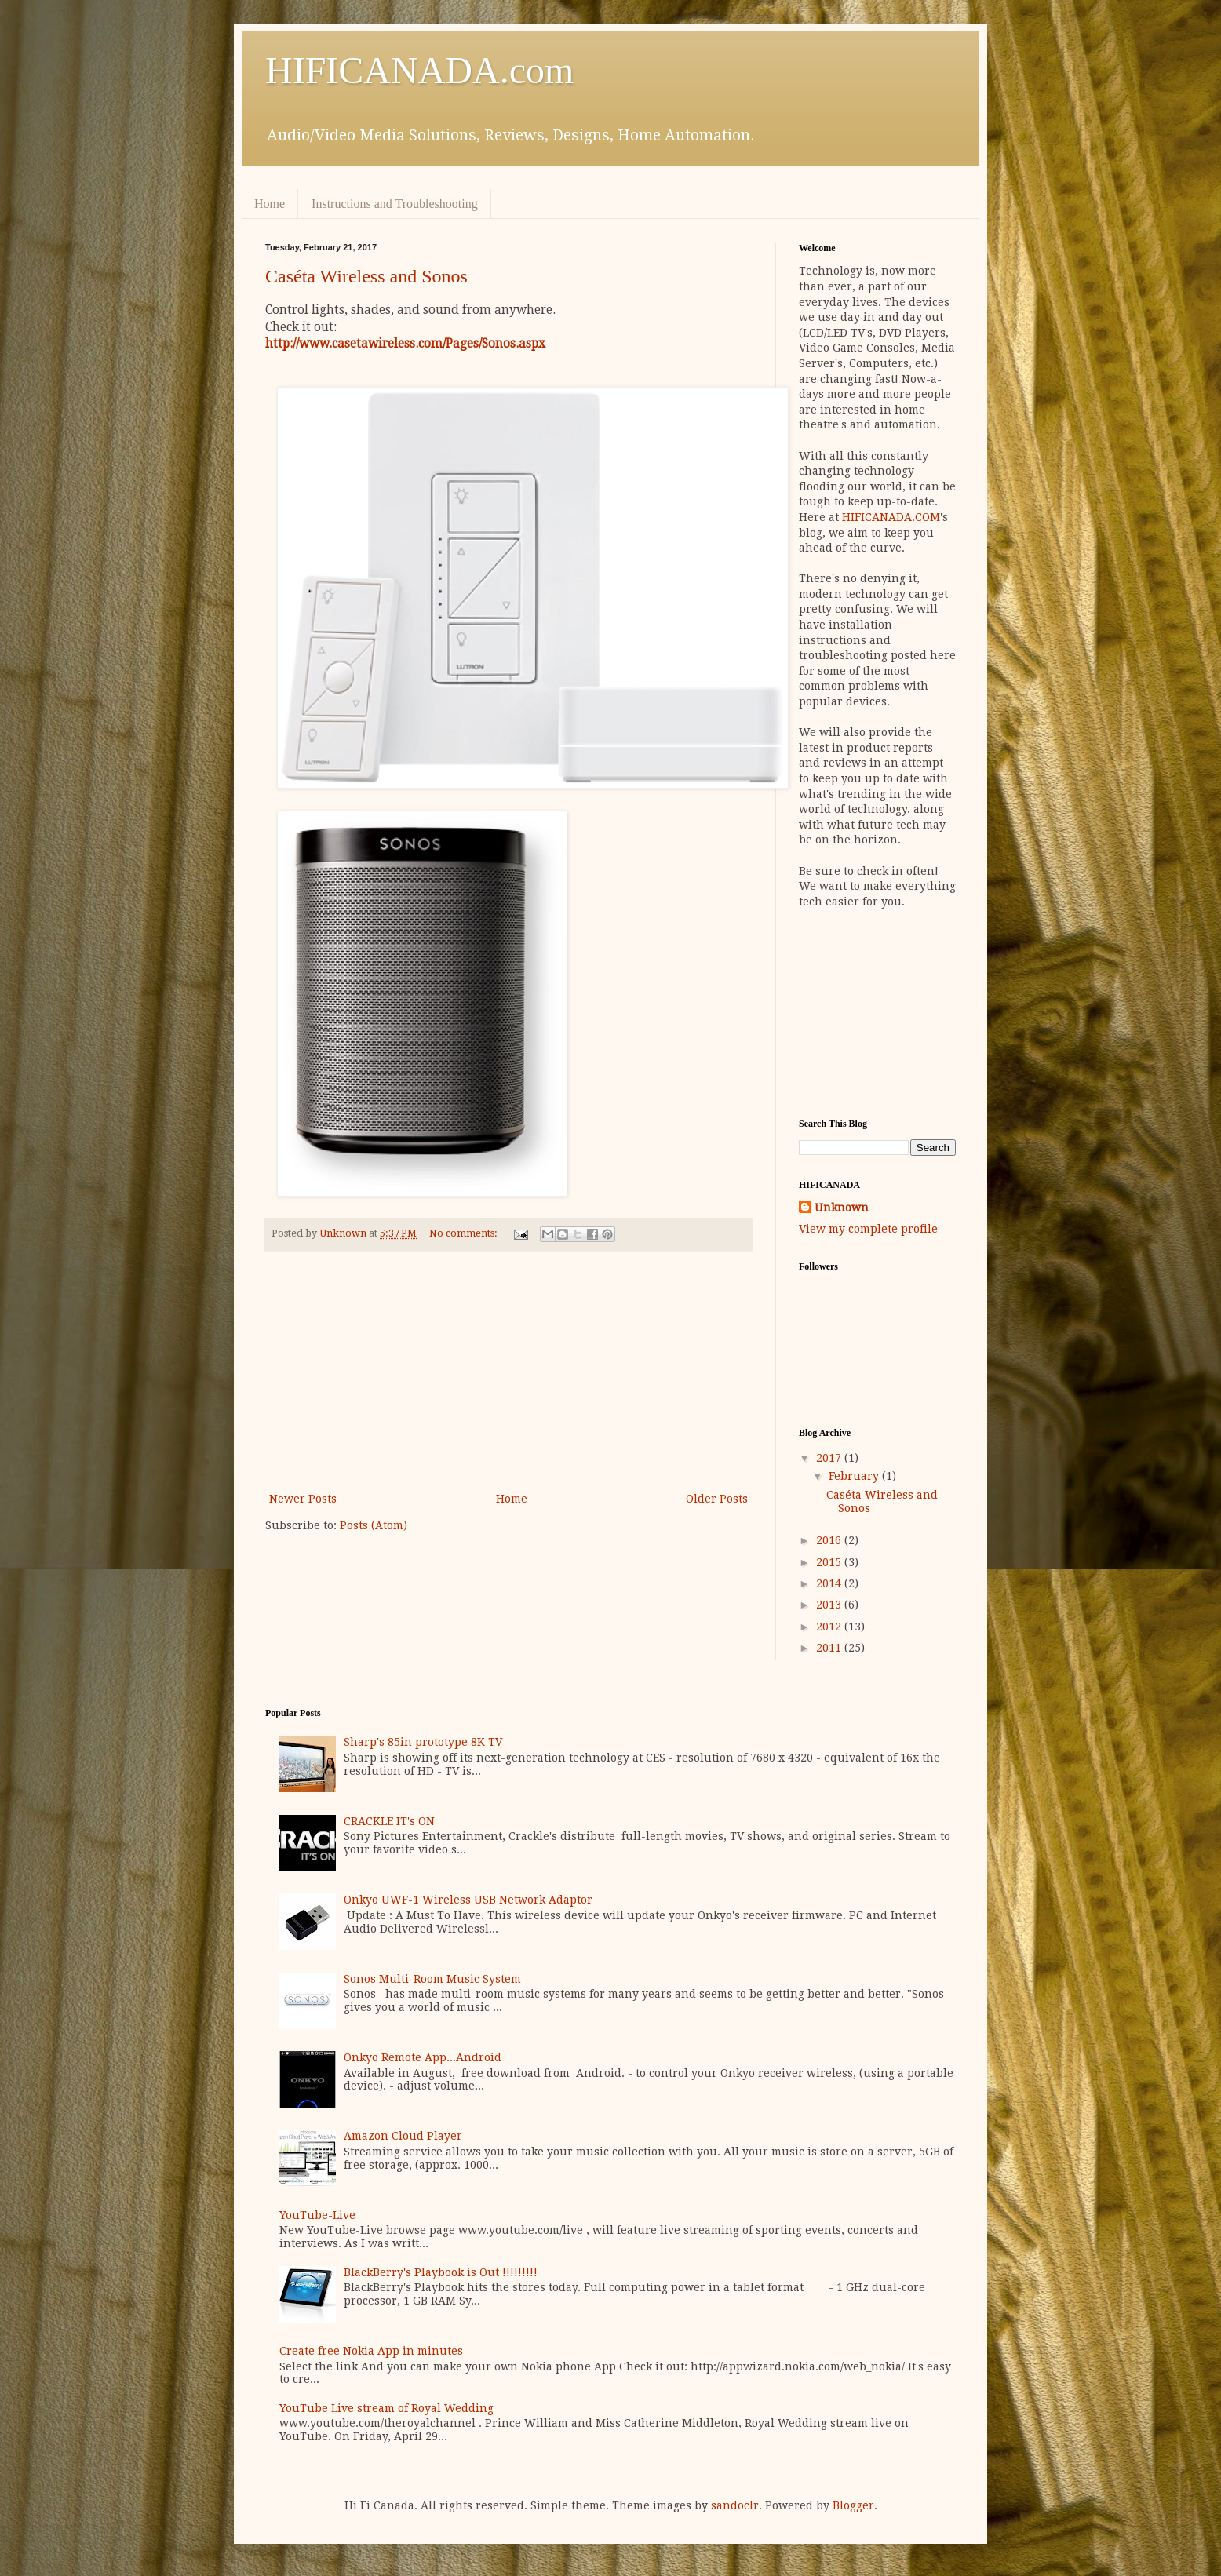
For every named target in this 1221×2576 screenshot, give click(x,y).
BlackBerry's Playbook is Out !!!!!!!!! (441, 2272)
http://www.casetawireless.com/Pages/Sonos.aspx (405, 344)
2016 (830, 1540)
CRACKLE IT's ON (389, 1821)
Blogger (853, 2505)
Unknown (842, 1207)
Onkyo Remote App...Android (422, 2057)
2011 (830, 1647)
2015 (830, 1562)
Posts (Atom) (373, 1525)
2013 (830, 1604)
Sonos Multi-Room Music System (432, 1979)
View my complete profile (868, 1228)
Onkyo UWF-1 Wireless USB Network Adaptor (468, 1899)
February (855, 1476)
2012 (830, 1626)
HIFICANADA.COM (891, 517)
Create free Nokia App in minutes (371, 2351)
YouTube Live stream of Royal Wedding (386, 2408)
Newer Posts (303, 1498)
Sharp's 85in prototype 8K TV (423, 1742)
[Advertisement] (508, 1371)
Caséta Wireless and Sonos (366, 276)
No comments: (464, 1233)
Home (269, 203)
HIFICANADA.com (419, 70)
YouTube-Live (317, 2215)
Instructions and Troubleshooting (395, 203)
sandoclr (735, 2505)
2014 (830, 1583)
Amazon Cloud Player (403, 2136)
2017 (830, 1458)
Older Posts (717, 1498)
